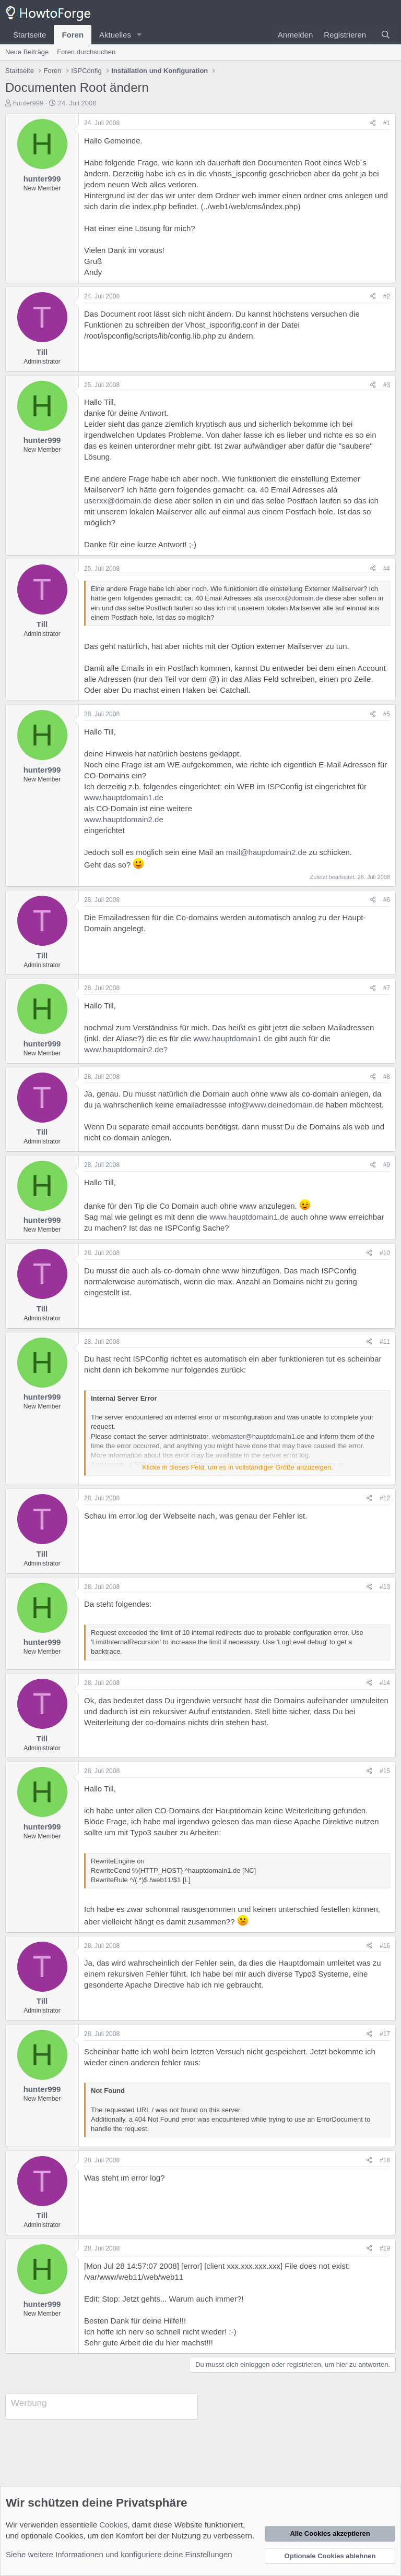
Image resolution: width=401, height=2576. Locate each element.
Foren (73, 34)
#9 (386, 1165)
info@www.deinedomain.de (276, 1104)
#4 (386, 568)
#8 (386, 1076)
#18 (385, 2160)
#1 (386, 123)
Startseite (29, 34)
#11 (385, 1341)
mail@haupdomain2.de (266, 852)
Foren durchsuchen (86, 52)
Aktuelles (115, 34)
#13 (385, 1587)
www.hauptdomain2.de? (126, 1049)
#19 (385, 2248)
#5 (386, 714)
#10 (385, 1253)
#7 (386, 988)
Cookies (113, 2524)
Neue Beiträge (27, 52)
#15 (385, 1771)
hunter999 (28, 103)
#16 (385, 1945)
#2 (386, 296)
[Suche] (385, 34)
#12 (385, 1498)
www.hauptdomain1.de (123, 797)
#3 (386, 385)
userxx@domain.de (117, 500)
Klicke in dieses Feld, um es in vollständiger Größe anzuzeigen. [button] (237, 1467)
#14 (385, 1683)
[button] (139, 34)
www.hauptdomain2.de (123, 819)
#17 (385, 2034)
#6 (386, 900)
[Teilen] (373, 123)
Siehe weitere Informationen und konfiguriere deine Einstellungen (119, 2554)
